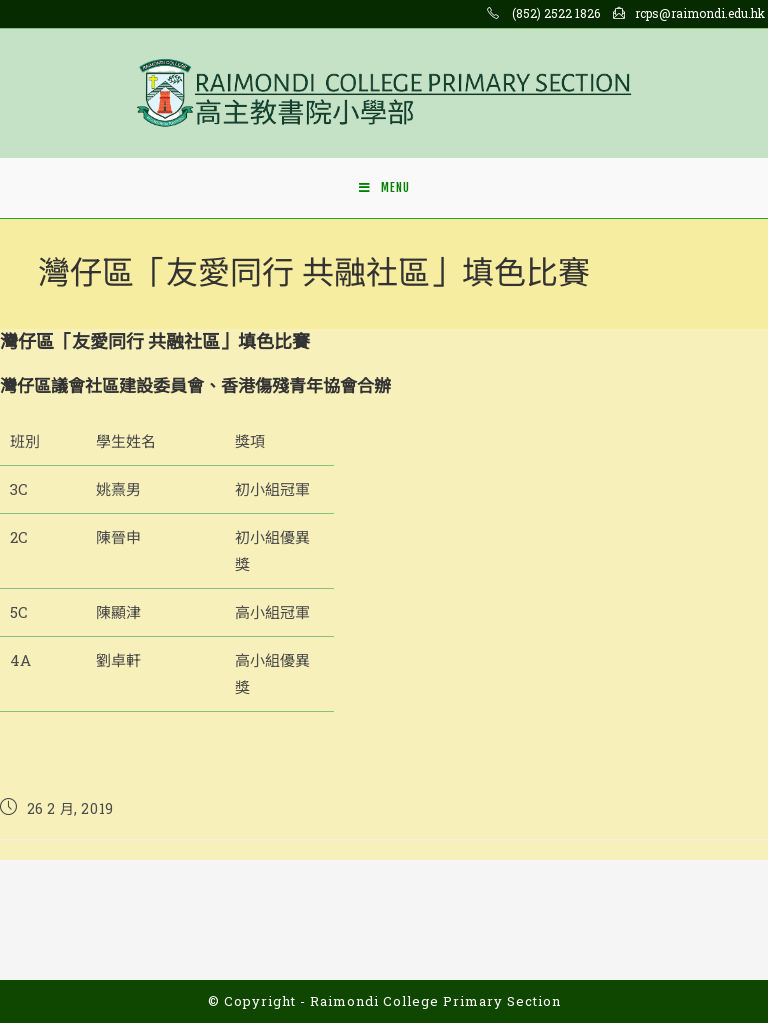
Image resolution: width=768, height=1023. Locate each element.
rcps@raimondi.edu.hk (700, 13)
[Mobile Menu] (384, 188)
